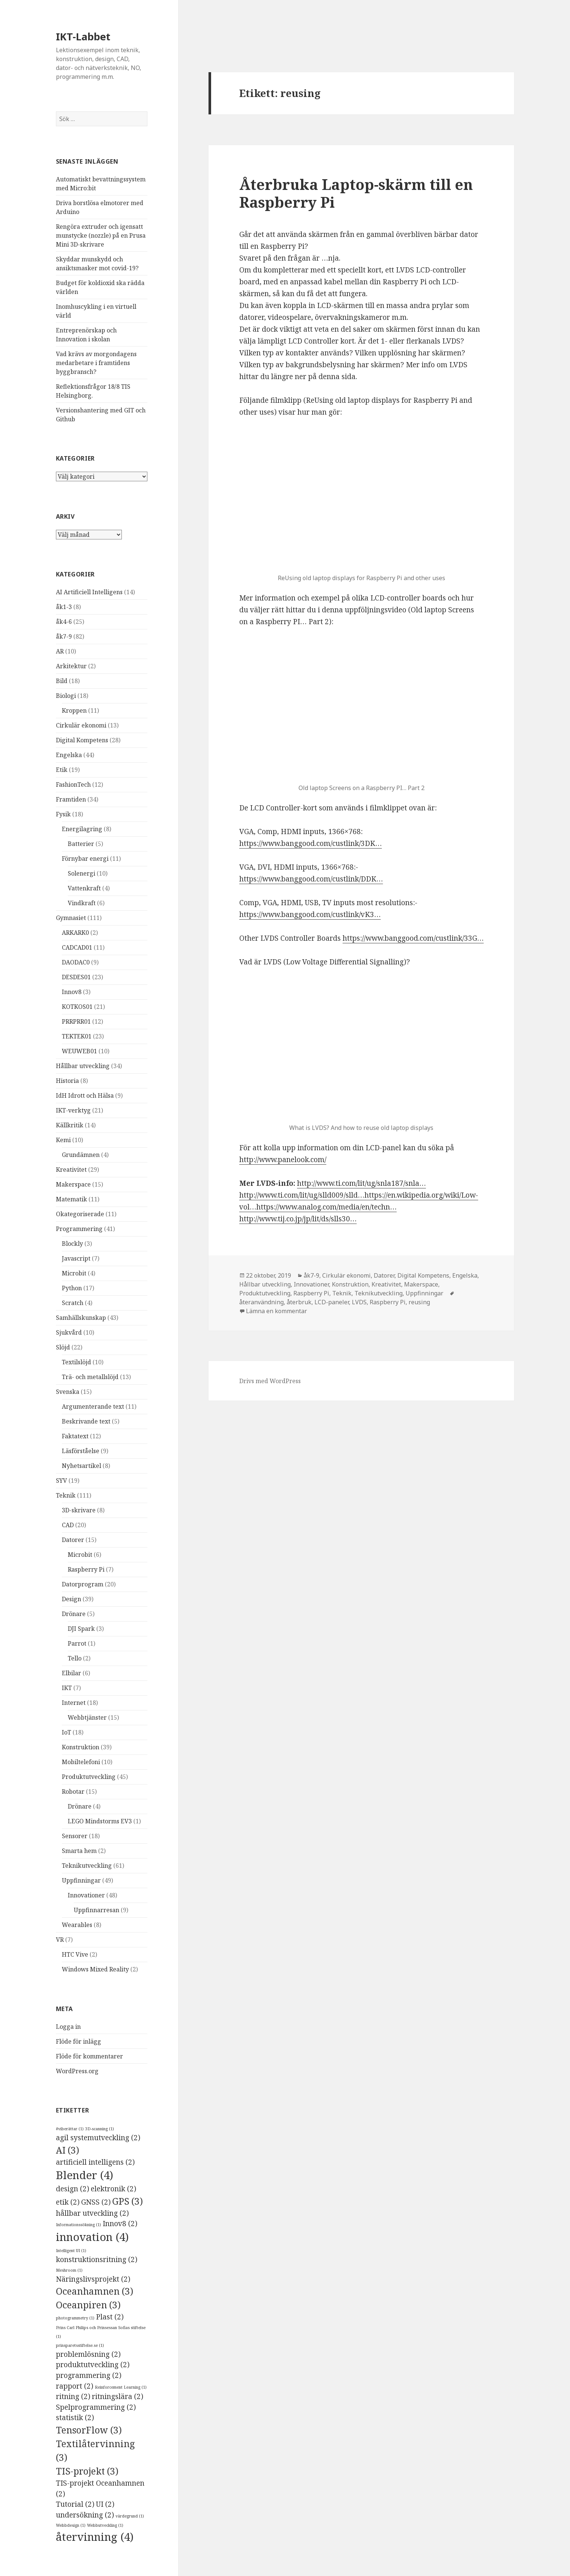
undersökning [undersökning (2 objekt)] (85, 2515)
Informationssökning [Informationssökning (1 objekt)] (78, 2224)
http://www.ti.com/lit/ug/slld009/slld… (301, 1195)
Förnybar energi (85, 858)
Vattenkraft (84, 888)
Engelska (69, 755)
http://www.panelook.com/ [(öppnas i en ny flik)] (282, 1159)
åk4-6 (64, 622)
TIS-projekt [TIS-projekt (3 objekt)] (87, 2471)
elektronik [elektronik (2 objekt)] (113, 2189)
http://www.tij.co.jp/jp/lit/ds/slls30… (298, 1219)
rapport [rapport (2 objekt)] (74, 2386)
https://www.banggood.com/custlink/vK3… (310, 914)
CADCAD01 (77, 947)
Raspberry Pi (86, 1569)
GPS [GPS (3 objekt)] (127, 2201)
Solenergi (81, 873)
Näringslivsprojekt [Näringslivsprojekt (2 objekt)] (93, 2279)
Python (72, 1288)
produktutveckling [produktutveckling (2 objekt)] (93, 2364)
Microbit (74, 1273)
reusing (419, 1302)
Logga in (68, 2027)
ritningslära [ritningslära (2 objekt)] (117, 2396)
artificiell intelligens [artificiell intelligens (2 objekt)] (95, 2162)
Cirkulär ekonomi (81, 725)
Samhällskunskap (81, 1318)
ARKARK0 (75, 933)
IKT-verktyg (73, 1110)
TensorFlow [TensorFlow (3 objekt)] (89, 2430)
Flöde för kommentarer (89, 2056)
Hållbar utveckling (83, 1066)
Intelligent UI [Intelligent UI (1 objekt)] (71, 2250)
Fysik (63, 814)
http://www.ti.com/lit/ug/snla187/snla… (361, 1183)
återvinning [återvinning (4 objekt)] (95, 2536)
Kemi (63, 1140)
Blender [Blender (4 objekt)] (84, 2175)
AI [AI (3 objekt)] (67, 2150)
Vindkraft (82, 903)
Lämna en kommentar (276, 1311)
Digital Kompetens (82, 740)
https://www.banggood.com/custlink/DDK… (311, 879)
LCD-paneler (331, 1302)
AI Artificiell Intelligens (89, 592)
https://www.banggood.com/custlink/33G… (413, 938)
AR (60, 651)
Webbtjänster (87, 1717)
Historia (67, 1081)
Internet (74, 1703)
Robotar (73, 1791)
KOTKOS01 (77, 1007)
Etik (61, 770)
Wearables (77, 1925)
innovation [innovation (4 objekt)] (92, 2236)
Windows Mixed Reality (95, 1969)
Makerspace (73, 1184)
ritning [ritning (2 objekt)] (73, 2396)
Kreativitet (71, 1169)
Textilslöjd (76, 1362)
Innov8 (71, 992)
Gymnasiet (71, 918)
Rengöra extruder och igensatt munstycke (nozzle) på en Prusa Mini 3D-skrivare (101, 235)
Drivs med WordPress (270, 1381)
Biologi (66, 696)
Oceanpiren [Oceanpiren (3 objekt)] (88, 2305)
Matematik (71, 1199)
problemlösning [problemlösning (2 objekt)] (88, 2354)
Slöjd (63, 1347)
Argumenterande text (93, 1406)
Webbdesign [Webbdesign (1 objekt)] (71, 2525)
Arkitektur (71, 666)
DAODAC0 (76, 962)
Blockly (72, 1244)
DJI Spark (81, 1629)
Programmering (79, 1229)
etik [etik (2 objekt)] (68, 2202)
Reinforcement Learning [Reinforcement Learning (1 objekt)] (121, 2387)
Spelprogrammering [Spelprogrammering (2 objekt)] (96, 2407)
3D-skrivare (79, 1510)
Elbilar (71, 1673)
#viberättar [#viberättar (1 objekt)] (70, 2128)
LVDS (359, 1302)
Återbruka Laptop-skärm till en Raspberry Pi (356, 193)
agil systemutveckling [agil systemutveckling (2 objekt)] (98, 2137)
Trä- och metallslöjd (90, 1377)
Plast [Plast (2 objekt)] (110, 2317)
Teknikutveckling (87, 1865)
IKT (67, 1688)
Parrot (77, 1643)
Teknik (66, 1495)
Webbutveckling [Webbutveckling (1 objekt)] (105, 2525)
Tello (74, 1658)
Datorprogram (82, 1584)
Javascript (76, 1258)
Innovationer (86, 1895)
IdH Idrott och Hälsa (85, 1095)
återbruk (299, 1302)
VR (60, 1940)
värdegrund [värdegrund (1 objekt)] (130, 2516)
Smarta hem (79, 1851)
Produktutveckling (89, 1777)
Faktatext (75, 1436)
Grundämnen (81, 1155)
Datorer (73, 1540)
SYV (61, 1480)
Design (71, 1599)
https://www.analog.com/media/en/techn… (326, 1207)
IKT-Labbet (83, 36)
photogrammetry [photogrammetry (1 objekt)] (75, 2318)
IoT (66, 1732)
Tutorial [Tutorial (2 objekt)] (75, 2504)
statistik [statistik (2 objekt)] (75, 2417)
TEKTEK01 (76, 1036)
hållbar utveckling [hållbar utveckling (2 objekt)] (92, 2213)
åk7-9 (64, 636)
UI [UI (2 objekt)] (105, 2504)
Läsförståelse (80, 1451)
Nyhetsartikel (81, 1466)
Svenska (67, 1392)
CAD (68, 1525)
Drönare (74, 1614)
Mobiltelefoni (81, 1762)
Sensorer (74, 1836)
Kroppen (74, 710)
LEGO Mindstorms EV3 (100, 1821)
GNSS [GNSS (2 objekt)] (96, 2202)
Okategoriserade (80, 1214)
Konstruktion (80, 1747)
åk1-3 (64, 607)
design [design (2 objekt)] (72, 2189)
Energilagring (82, 829)
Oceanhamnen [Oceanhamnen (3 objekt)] (94, 2291)
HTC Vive (75, 1954)
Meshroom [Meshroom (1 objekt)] (69, 2270)
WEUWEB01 (79, 1051)
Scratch (72, 1303)
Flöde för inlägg (78, 2041)
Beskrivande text (86, 1421)
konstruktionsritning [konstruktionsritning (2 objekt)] (96, 2259)
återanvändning (261, 1302)
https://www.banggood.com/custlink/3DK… (310, 843)
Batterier (81, 844)
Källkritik (69, 1125)
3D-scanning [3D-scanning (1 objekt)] (99, 2128)
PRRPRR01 (76, 1021)
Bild (61, 681)
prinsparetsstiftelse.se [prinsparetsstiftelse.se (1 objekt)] (80, 2345)
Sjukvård (69, 1332)
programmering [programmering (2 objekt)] (88, 2375)
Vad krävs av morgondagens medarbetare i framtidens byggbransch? (96, 363)
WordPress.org (77, 2071)
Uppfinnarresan (96, 1910)
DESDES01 (76, 977)
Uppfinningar (81, 1880)
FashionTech (73, 784)
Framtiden (71, 799)
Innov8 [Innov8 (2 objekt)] (120, 2223)
